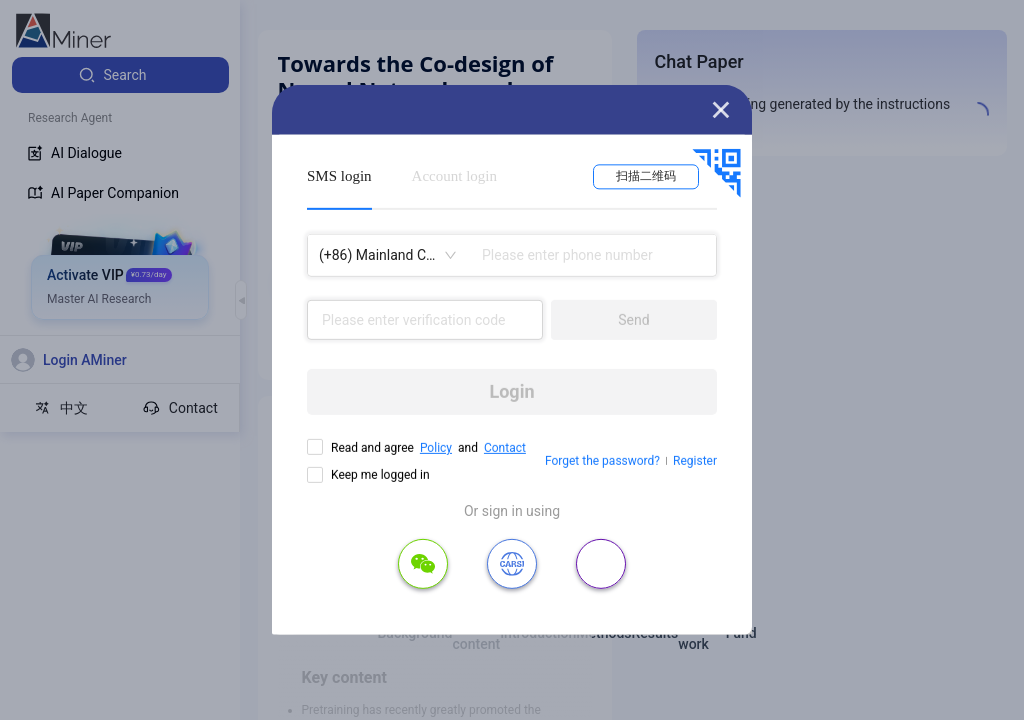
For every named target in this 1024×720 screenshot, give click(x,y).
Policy (436, 448)
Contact (505, 448)
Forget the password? (602, 461)
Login (511, 391)
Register (695, 461)
